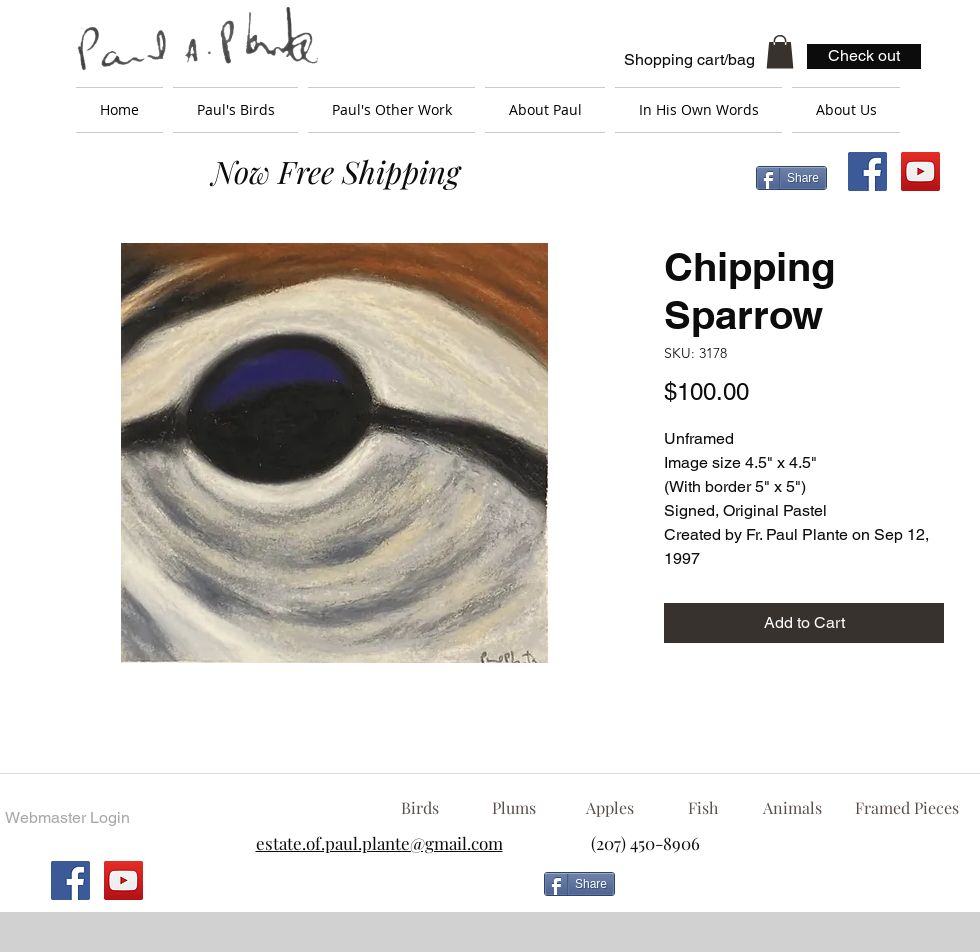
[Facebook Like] (785, 892)
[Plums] (514, 808)
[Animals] (792, 808)
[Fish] (703, 808)
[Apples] (609, 808)
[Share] (791, 178)
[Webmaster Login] (67, 818)
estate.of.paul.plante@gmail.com (379, 843)
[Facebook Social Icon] (867, 171)
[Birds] (419, 808)
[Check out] (864, 56)
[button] (780, 51)
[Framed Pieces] (906, 808)
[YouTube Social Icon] (920, 171)
